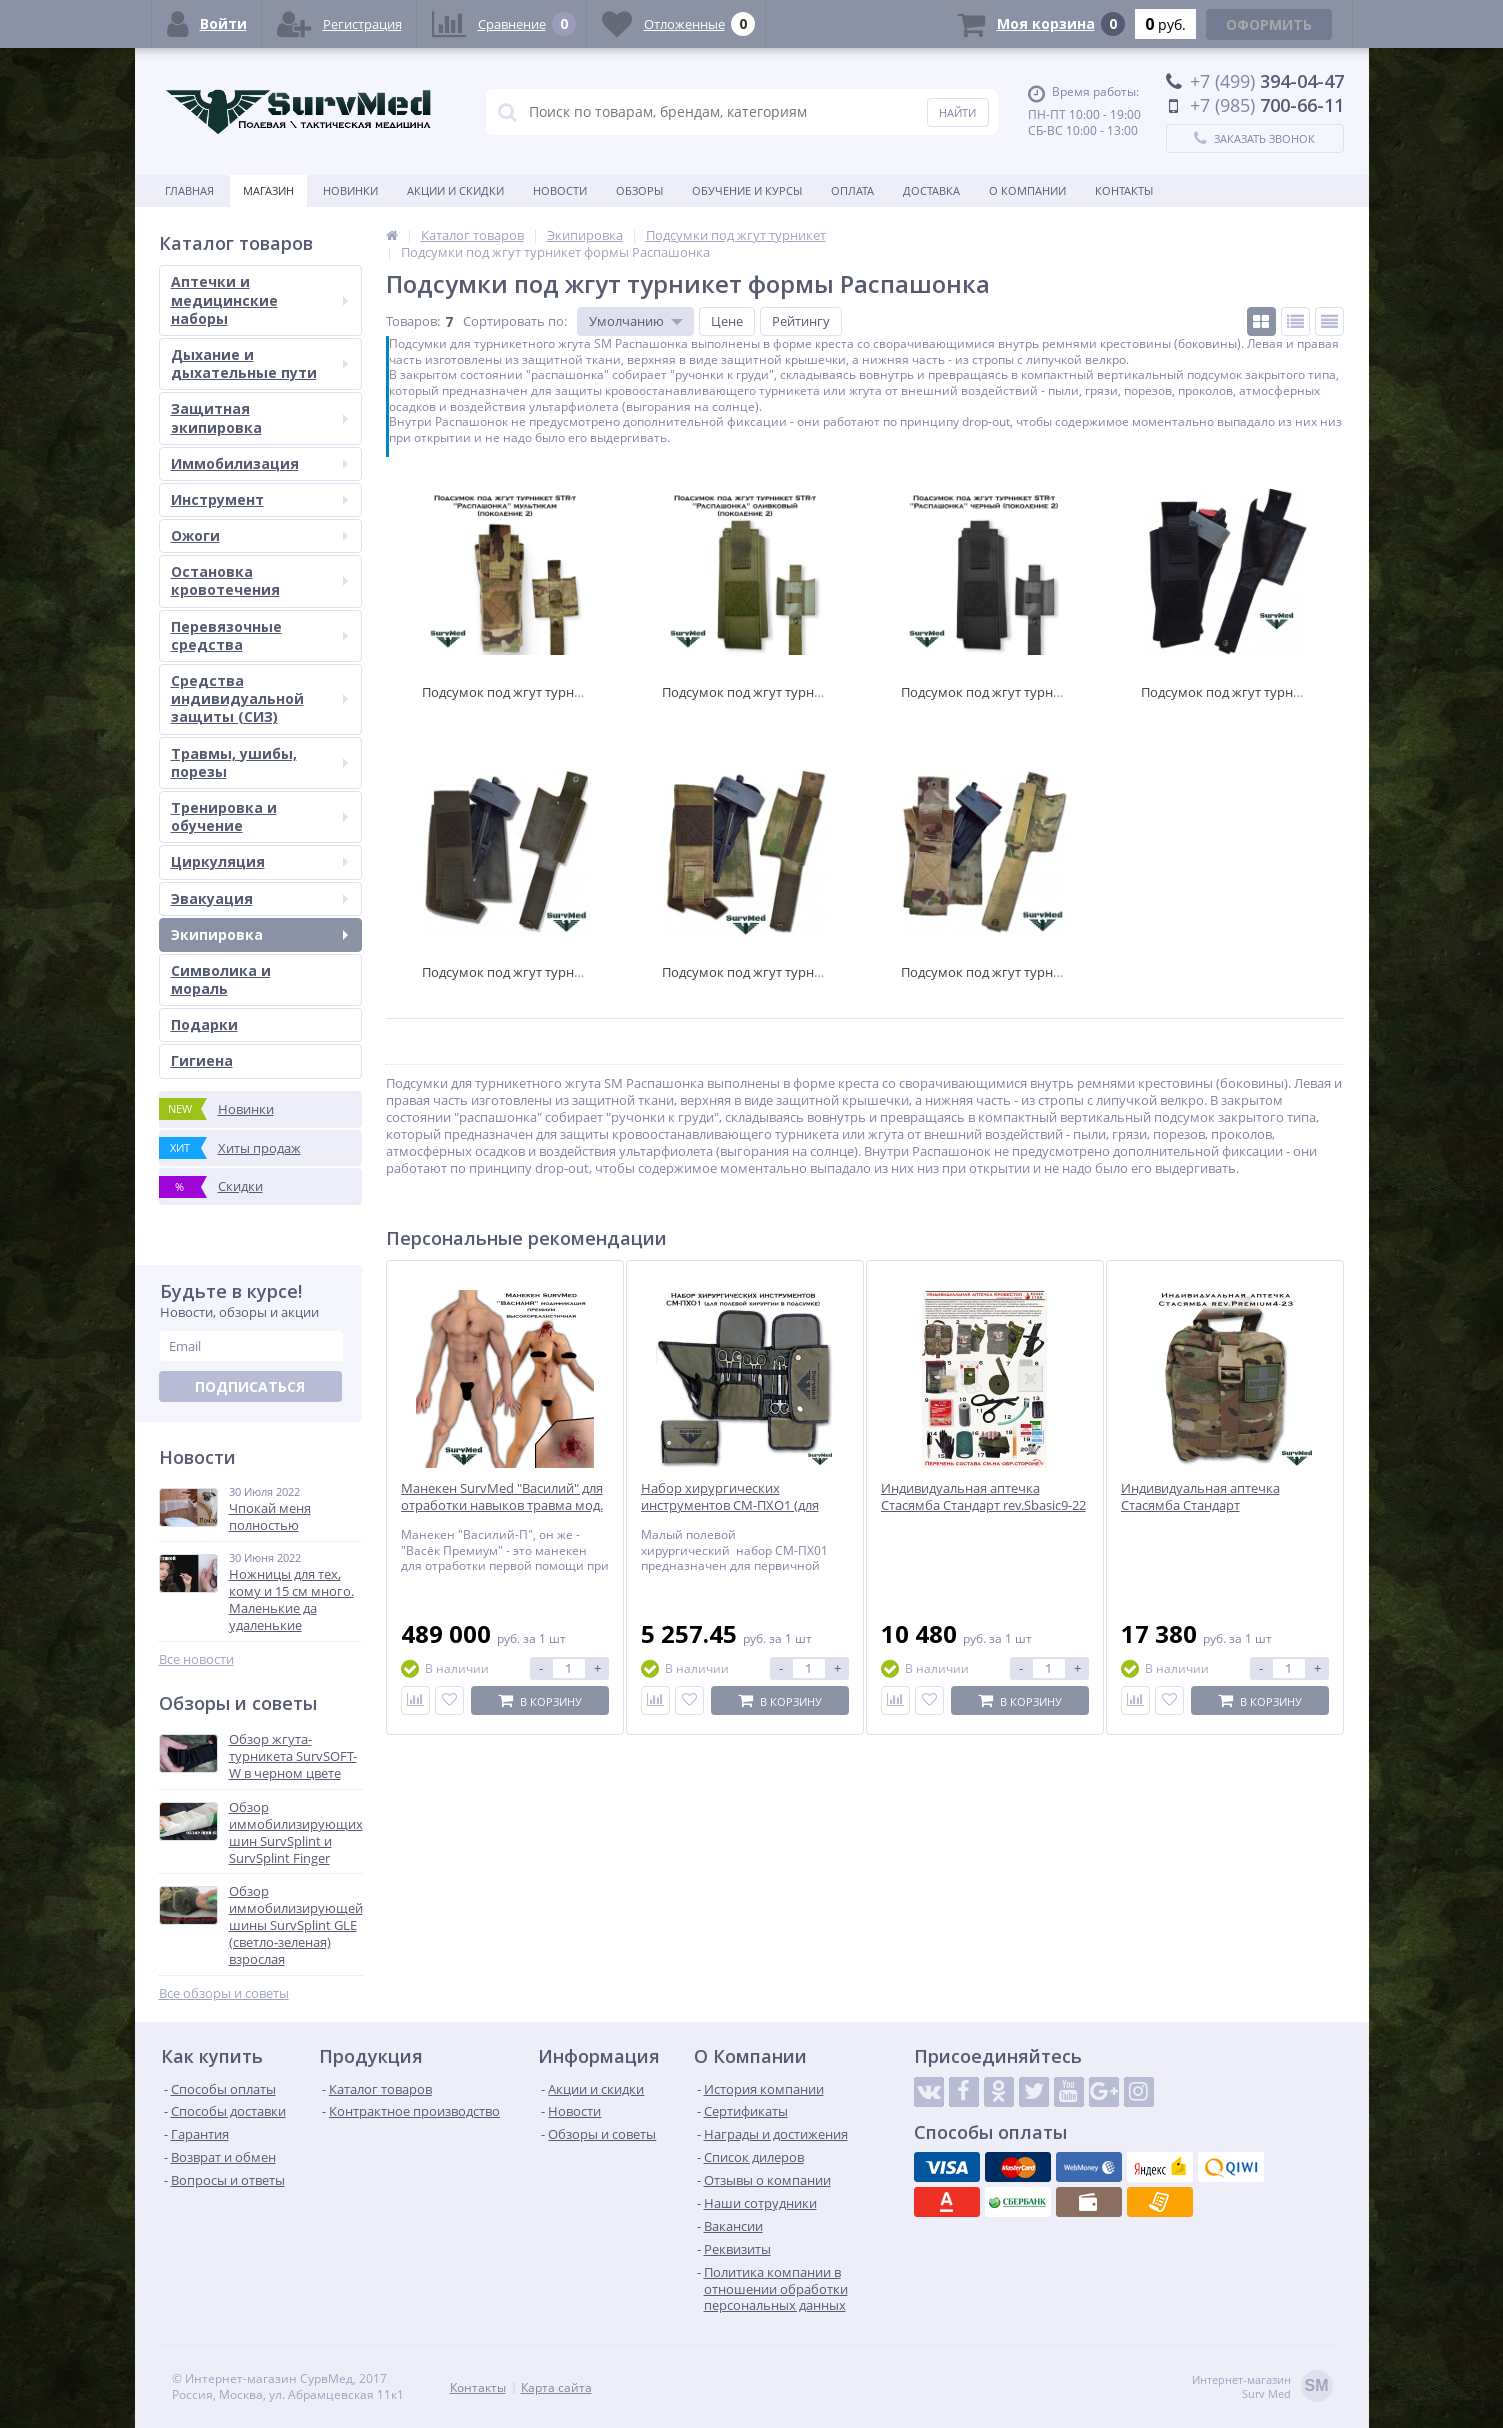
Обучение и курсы (747, 190)
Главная (189, 190)
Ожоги (259, 535)
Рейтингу (801, 321)
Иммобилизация (259, 463)
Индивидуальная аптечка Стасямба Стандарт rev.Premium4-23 (1200, 1505)
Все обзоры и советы (224, 1993)
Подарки (204, 1024)
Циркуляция (259, 861)
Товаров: (413, 321)
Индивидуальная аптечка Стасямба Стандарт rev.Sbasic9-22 (983, 1497)
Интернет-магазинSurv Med (1262, 2387)
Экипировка (259, 934)
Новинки (350, 190)
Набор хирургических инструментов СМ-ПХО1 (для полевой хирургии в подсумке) (737, 1505)
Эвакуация (259, 898)
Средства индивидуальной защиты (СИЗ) (259, 698)
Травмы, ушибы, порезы (259, 762)
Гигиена (202, 1060)
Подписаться (250, 1386)
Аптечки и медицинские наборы (259, 299)
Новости (560, 190)
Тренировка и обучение (259, 816)
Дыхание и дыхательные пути (259, 363)
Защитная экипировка (259, 417)
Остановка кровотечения (259, 580)
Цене (727, 321)
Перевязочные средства (259, 635)
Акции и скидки (455, 190)
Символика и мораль (221, 979)
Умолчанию (626, 321)
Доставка (931, 190)
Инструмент (259, 499)
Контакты (1124, 190)
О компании (1027, 190)
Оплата (852, 190)
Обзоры (639, 190)
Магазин (268, 190)
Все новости (196, 1659)
